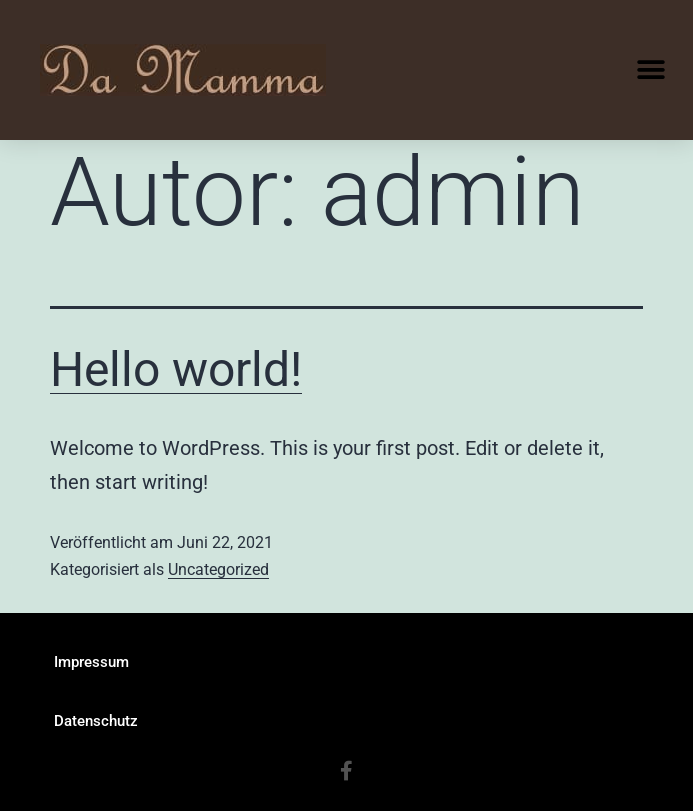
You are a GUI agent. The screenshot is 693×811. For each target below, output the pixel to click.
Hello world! (176, 369)
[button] (650, 70)
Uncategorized (218, 569)
